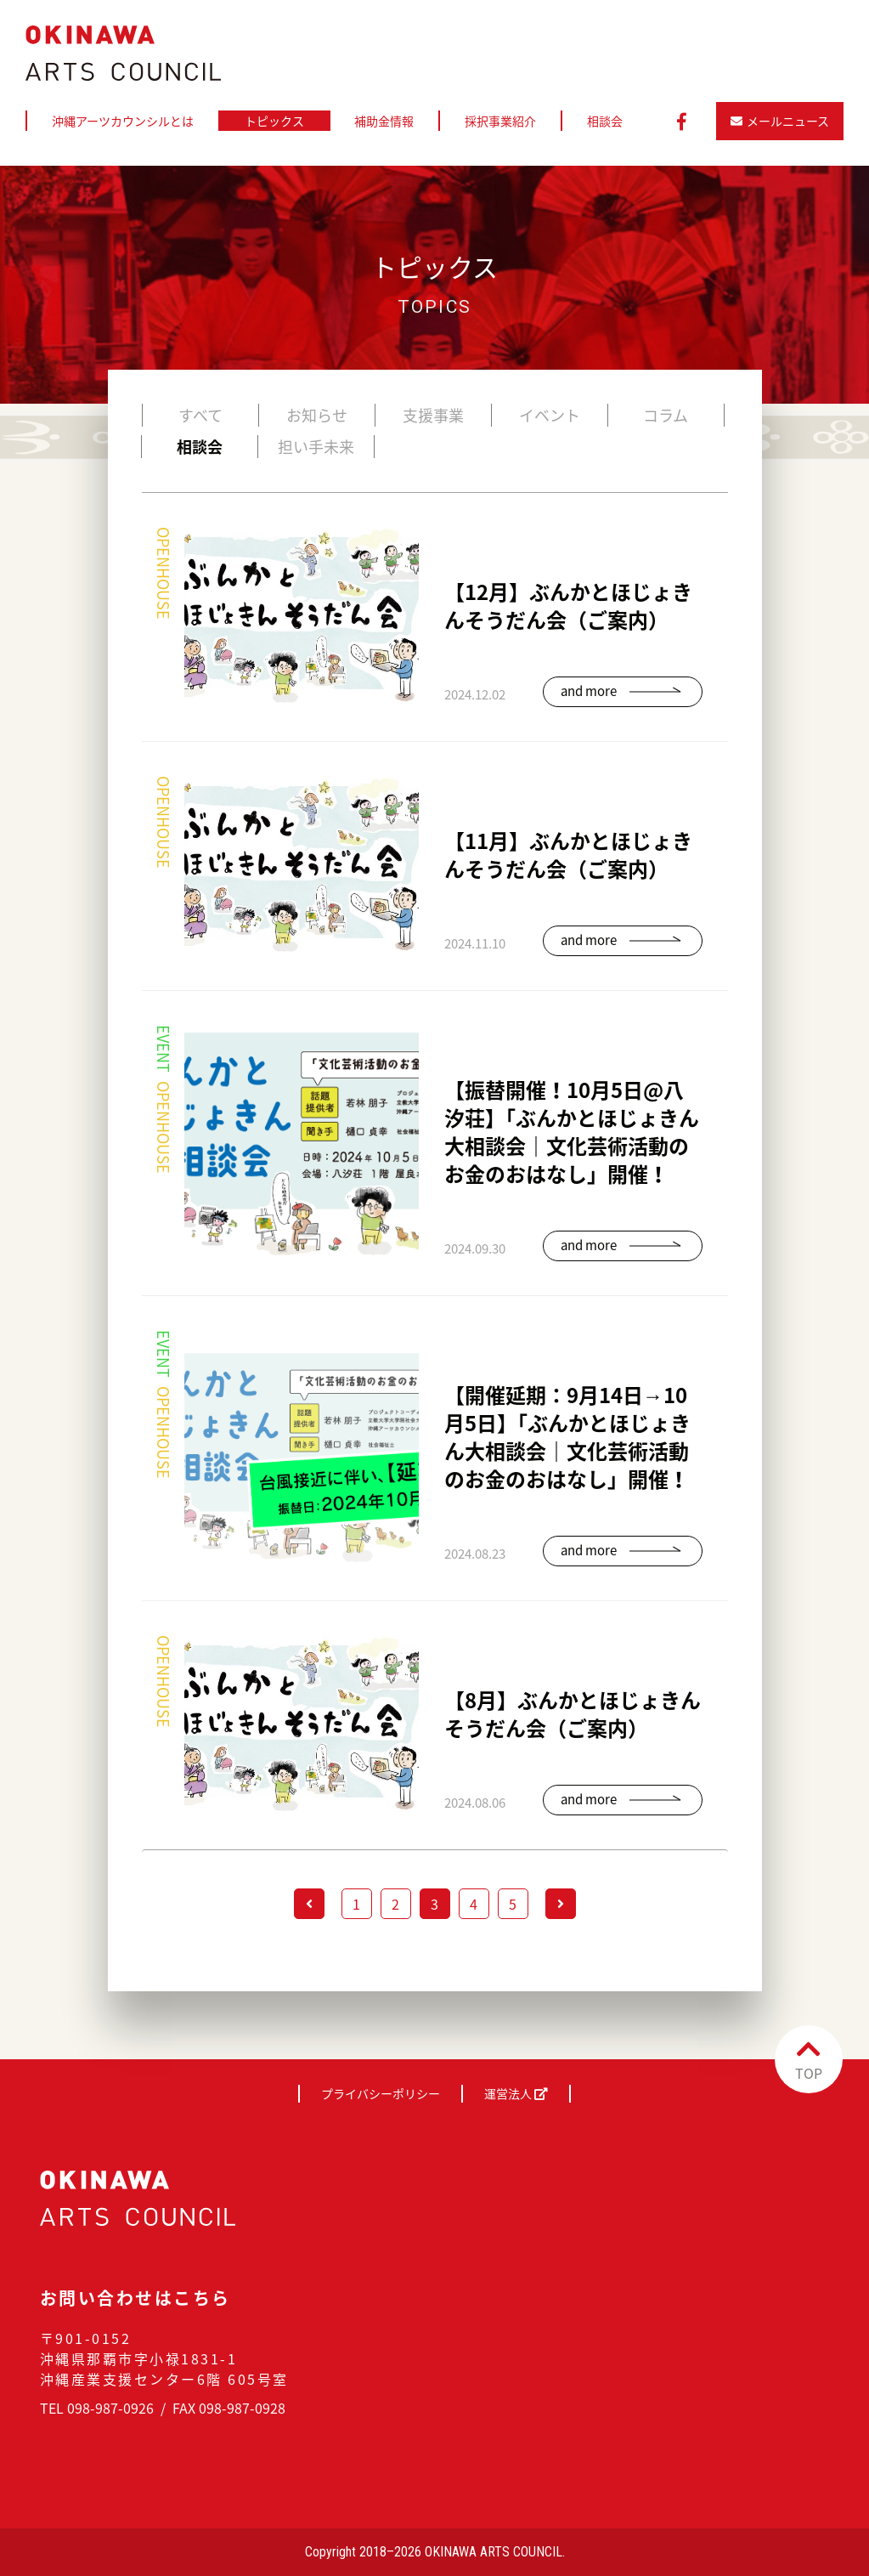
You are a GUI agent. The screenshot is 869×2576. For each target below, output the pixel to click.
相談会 (605, 120)
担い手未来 (316, 446)
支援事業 (433, 415)
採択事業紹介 (500, 120)
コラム (665, 415)
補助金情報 (384, 120)
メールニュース (780, 120)
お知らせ (316, 415)
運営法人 (516, 2093)
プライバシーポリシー (380, 2093)
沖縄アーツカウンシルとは (123, 120)
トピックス (274, 120)
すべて (200, 415)
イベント (549, 415)
